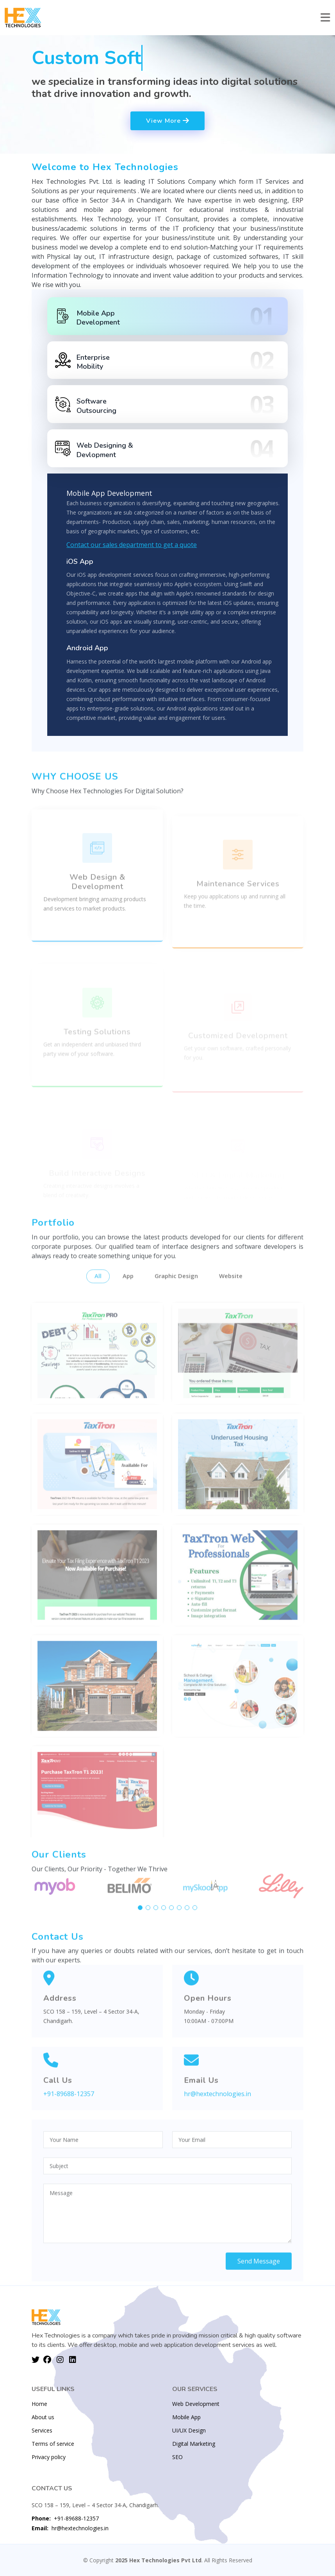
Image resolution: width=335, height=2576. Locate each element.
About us (43, 2417)
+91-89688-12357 (65, 2518)
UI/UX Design (189, 2430)
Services (42, 2430)
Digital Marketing (193, 2444)
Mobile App (186, 2417)
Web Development (195, 2404)
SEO (177, 2457)
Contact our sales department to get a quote (131, 546)
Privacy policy (49, 2457)
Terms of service (53, 2444)
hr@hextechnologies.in (70, 2528)
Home (39, 2404)
